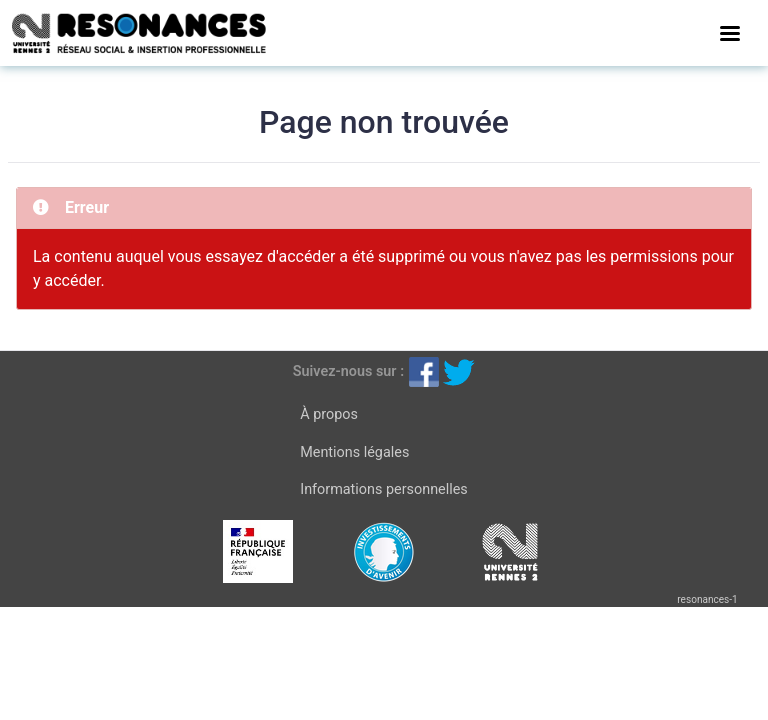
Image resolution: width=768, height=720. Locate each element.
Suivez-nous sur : (348, 371)
